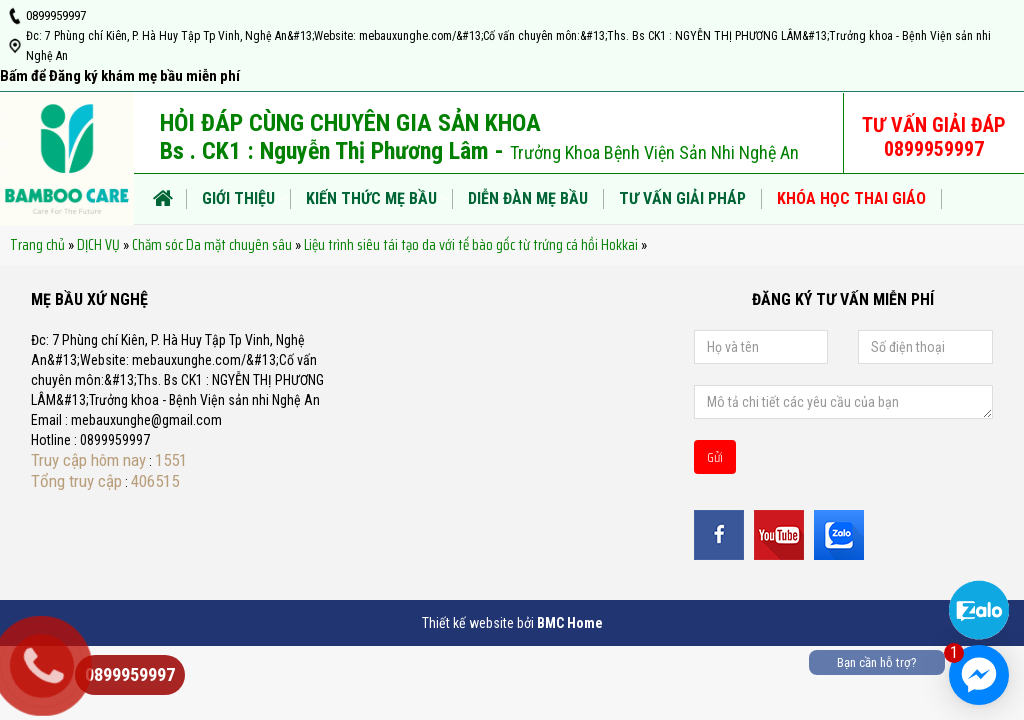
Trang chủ (37, 245)
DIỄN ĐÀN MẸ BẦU (528, 198)
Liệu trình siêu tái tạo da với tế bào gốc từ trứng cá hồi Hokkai (471, 245)
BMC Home (570, 623)
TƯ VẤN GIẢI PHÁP (682, 198)
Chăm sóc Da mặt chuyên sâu (212, 245)
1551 (171, 460)
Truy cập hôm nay (88, 460)
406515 (155, 481)
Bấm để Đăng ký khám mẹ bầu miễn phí (120, 76)
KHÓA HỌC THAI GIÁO (851, 198)
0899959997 (56, 15)
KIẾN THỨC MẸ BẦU (371, 198)
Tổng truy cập (76, 481)
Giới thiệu (238, 198)
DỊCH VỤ (98, 245)
